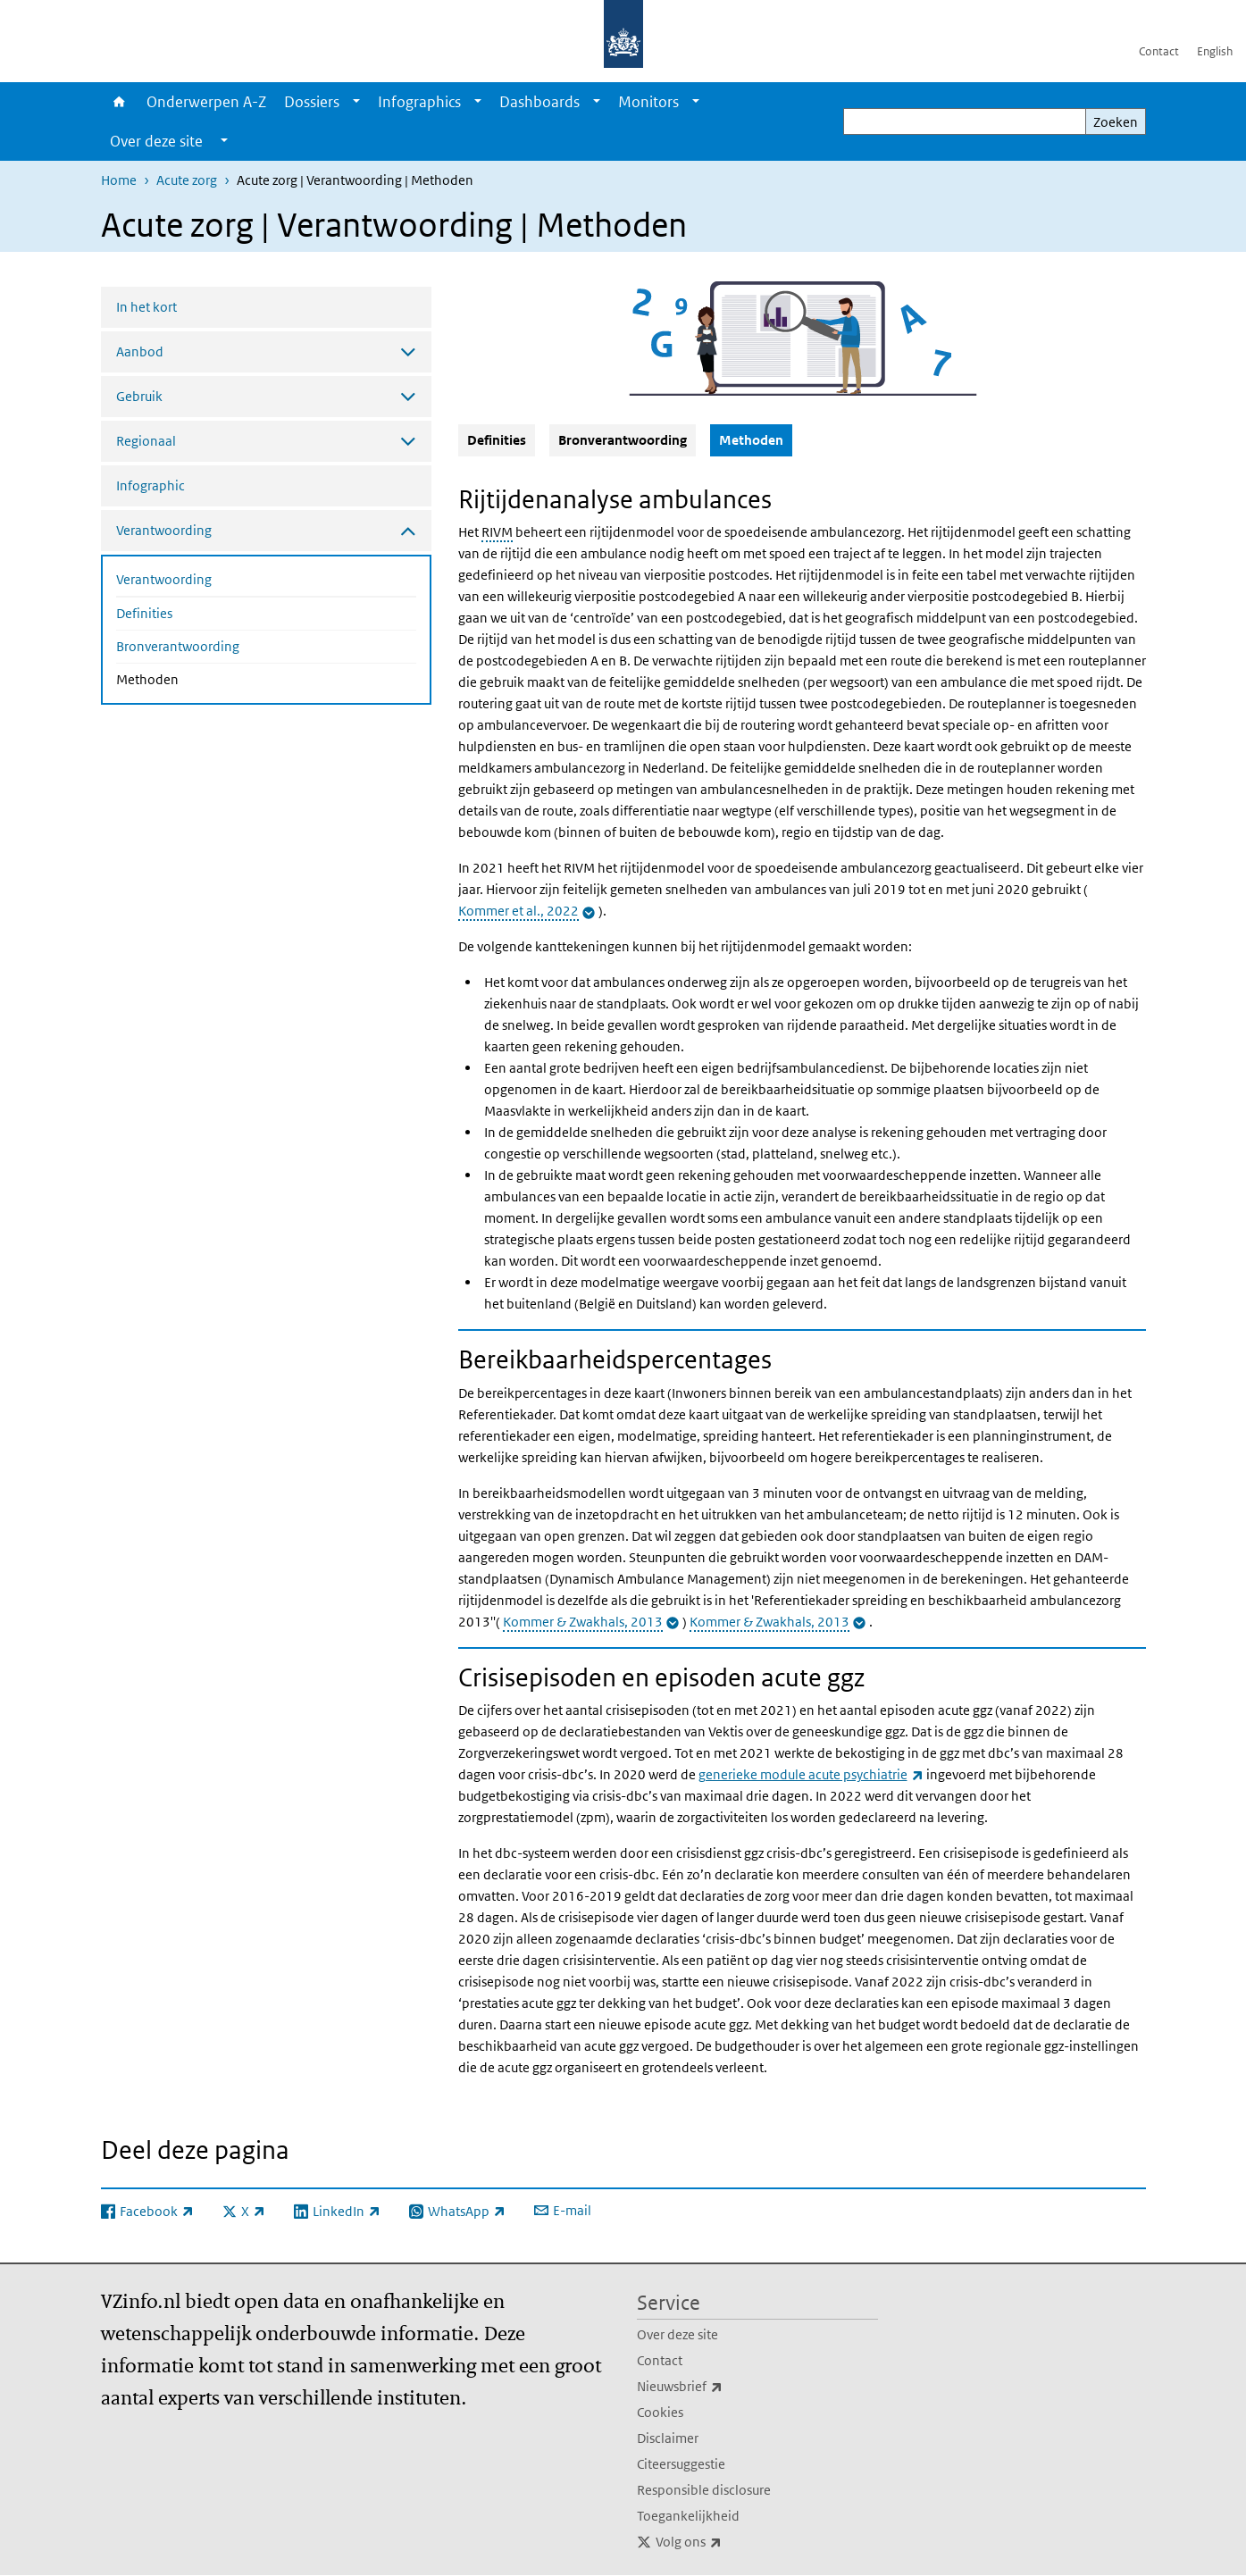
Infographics (419, 102)
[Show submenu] (356, 101)
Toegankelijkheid (688, 2515)
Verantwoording (164, 579)
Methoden (194, 678)
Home (119, 101)
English (1215, 51)
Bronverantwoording (177, 646)
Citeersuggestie (681, 2463)
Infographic (150, 485)
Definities (144, 613)
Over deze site (677, 2334)
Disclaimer (667, 2438)
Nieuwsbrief (719, 2386)
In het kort (146, 306)
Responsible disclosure (704, 2489)
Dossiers (311, 102)
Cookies (660, 2412)
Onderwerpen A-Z (206, 102)
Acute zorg (186, 179)
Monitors (648, 102)
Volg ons (728, 2542)
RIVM (497, 531)
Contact (1159, 51)
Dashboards (539, 102)
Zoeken (1115, 121)
